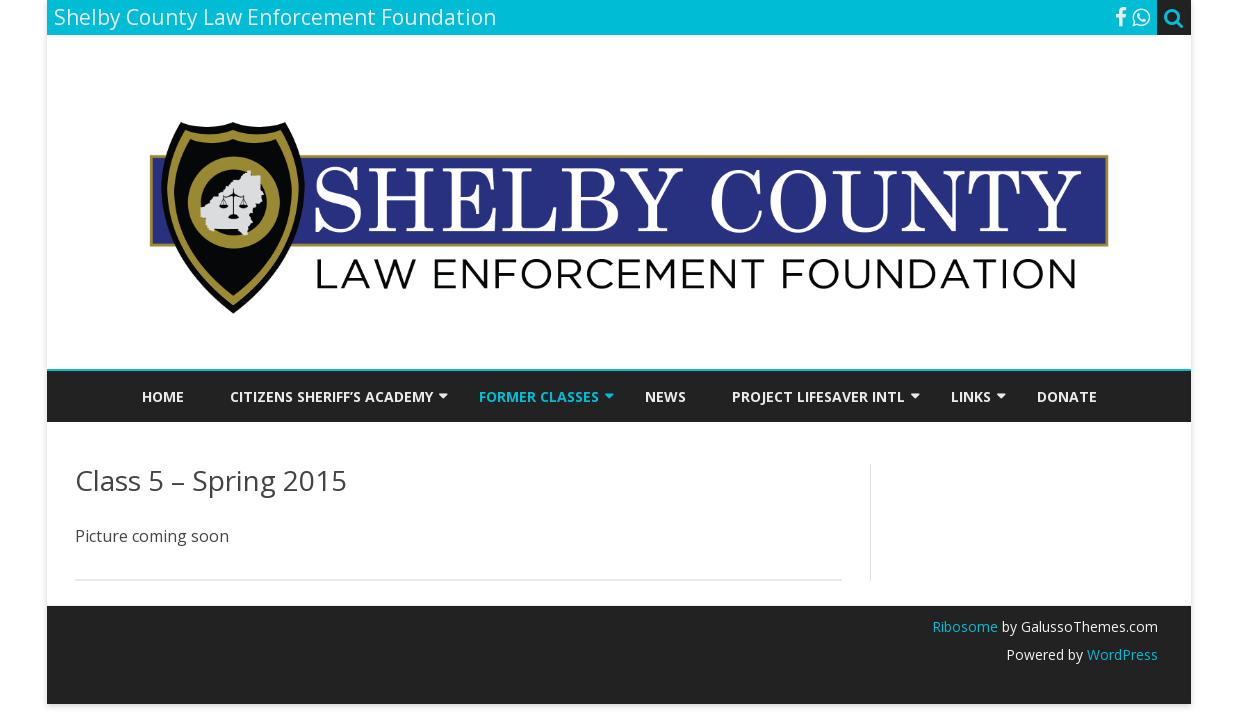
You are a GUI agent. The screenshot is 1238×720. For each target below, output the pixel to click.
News (665, 396)
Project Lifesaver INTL (818, 396)
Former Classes (539, 396)
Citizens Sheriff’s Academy (331, 396)
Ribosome (965, 626)
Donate (1067, 396)
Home (163, 396)
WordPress (1120, 654)
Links (971, 396)
